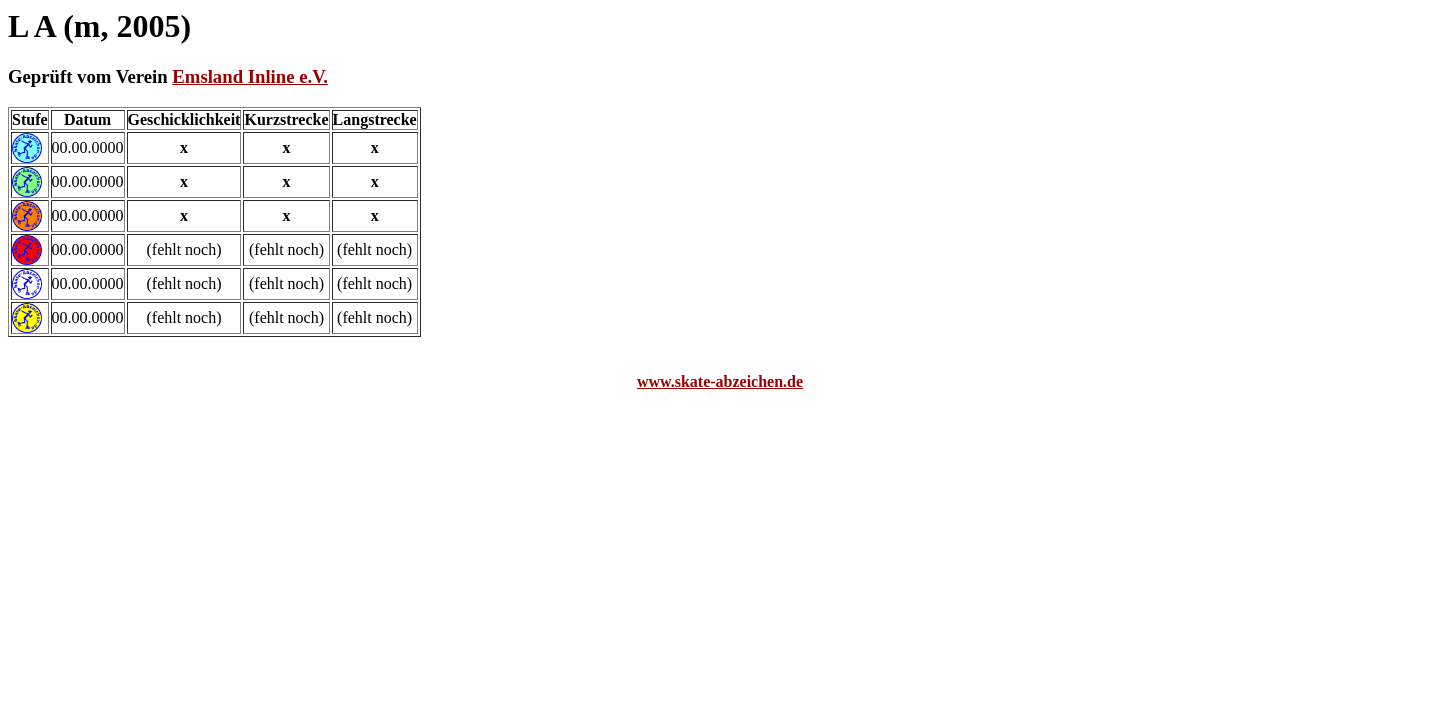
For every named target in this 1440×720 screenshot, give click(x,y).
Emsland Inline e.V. (250, 76)
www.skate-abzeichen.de (720, 381)
